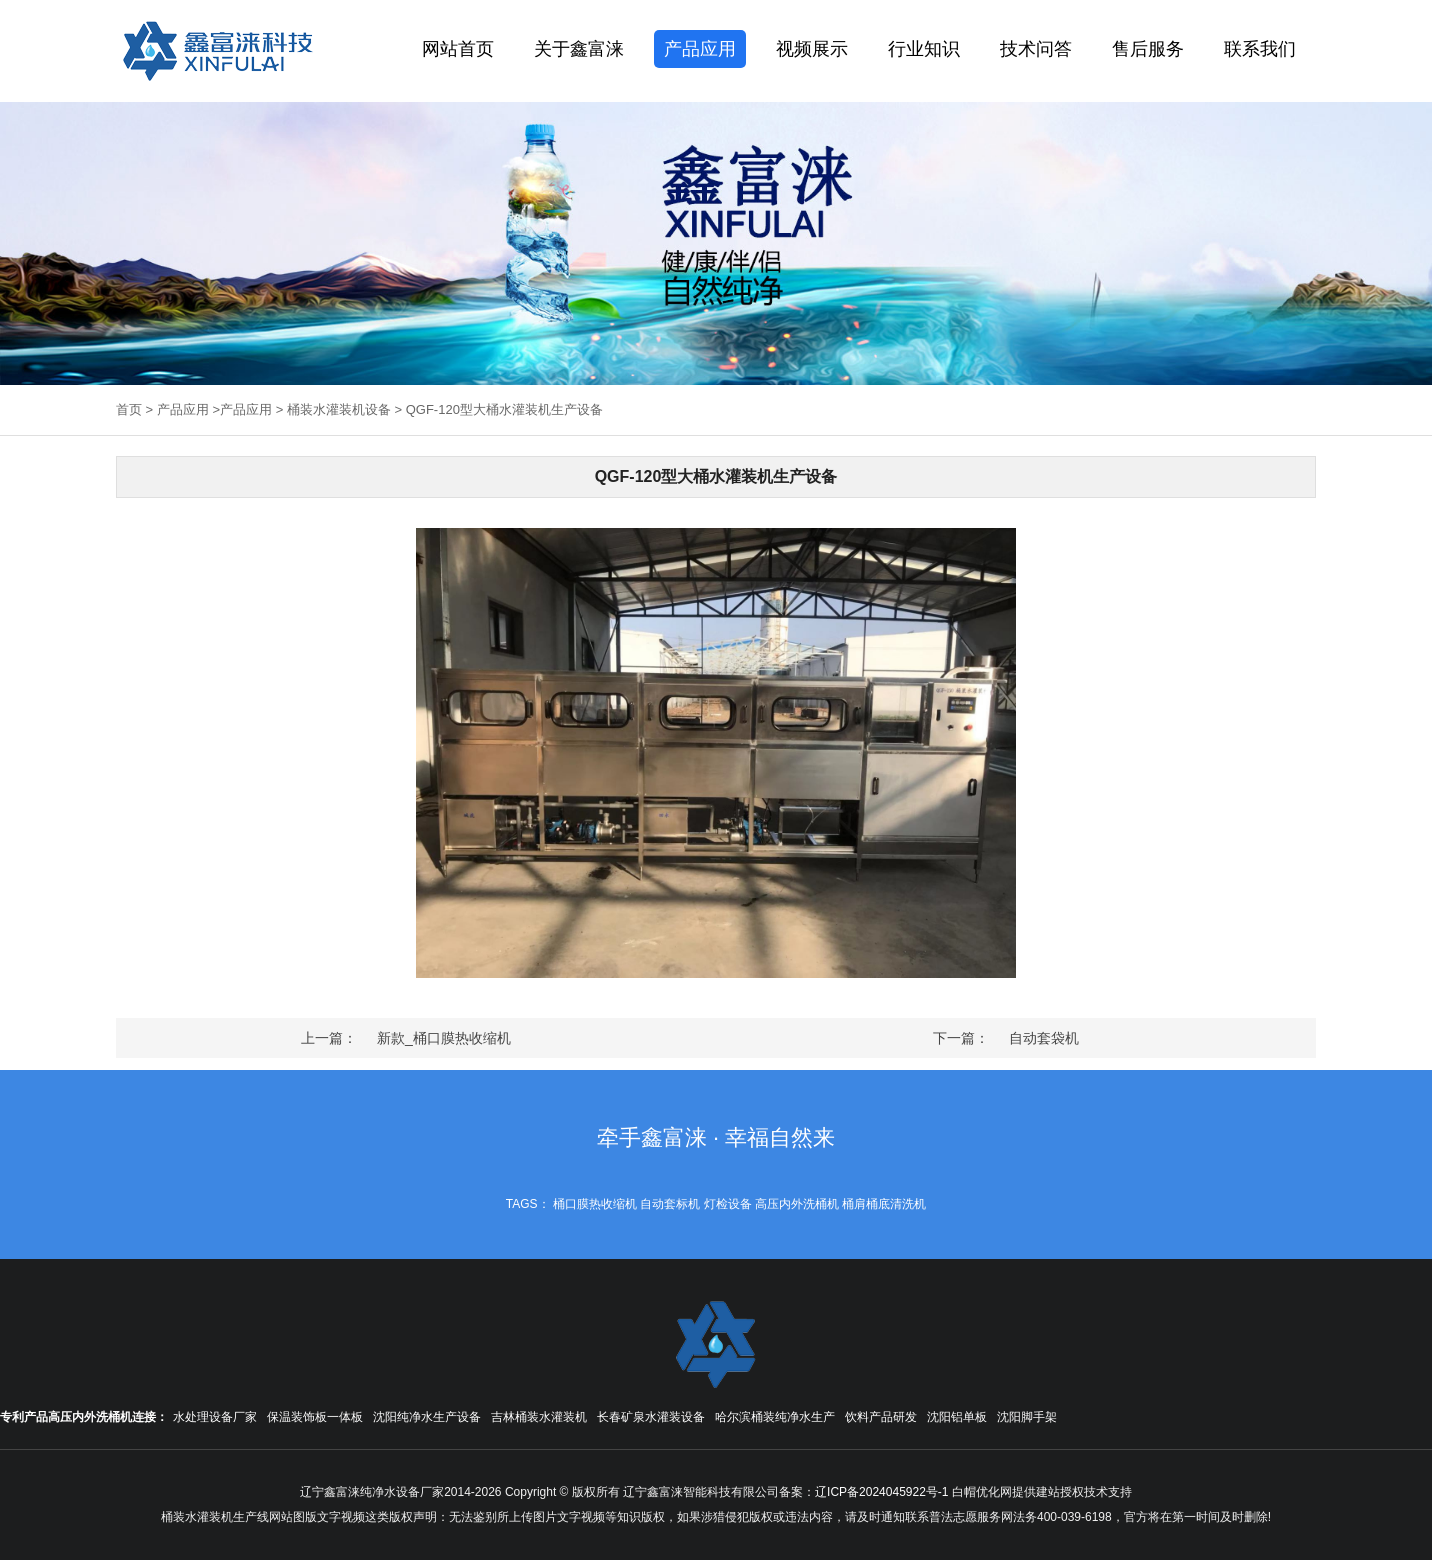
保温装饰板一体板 (315, 1417)
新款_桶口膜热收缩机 (444, 1038)
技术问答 (1036, 49)
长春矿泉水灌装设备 (651, 1417)
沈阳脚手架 (1027, 1417)
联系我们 (1260, 49)
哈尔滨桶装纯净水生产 (775, 1417)
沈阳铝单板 (957, 1417)
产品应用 (700, 49)
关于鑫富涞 (579, 49)
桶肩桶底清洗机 (884, 1204)
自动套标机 (670, 1204)
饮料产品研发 (881, 1417)
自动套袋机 (1044, 1038)
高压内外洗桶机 (797, 1204)
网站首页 (458, 49)
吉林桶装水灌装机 (539, 1417)
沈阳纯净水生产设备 (427, 1417)
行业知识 (924, 49)
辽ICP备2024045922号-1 (881, 1492)
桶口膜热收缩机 (595, 1204)
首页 (129, 409)
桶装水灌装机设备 (339, 409)
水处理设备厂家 (215, 1417)
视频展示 (812, 49)
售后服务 (1148, 49)
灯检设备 (728, 1204)
